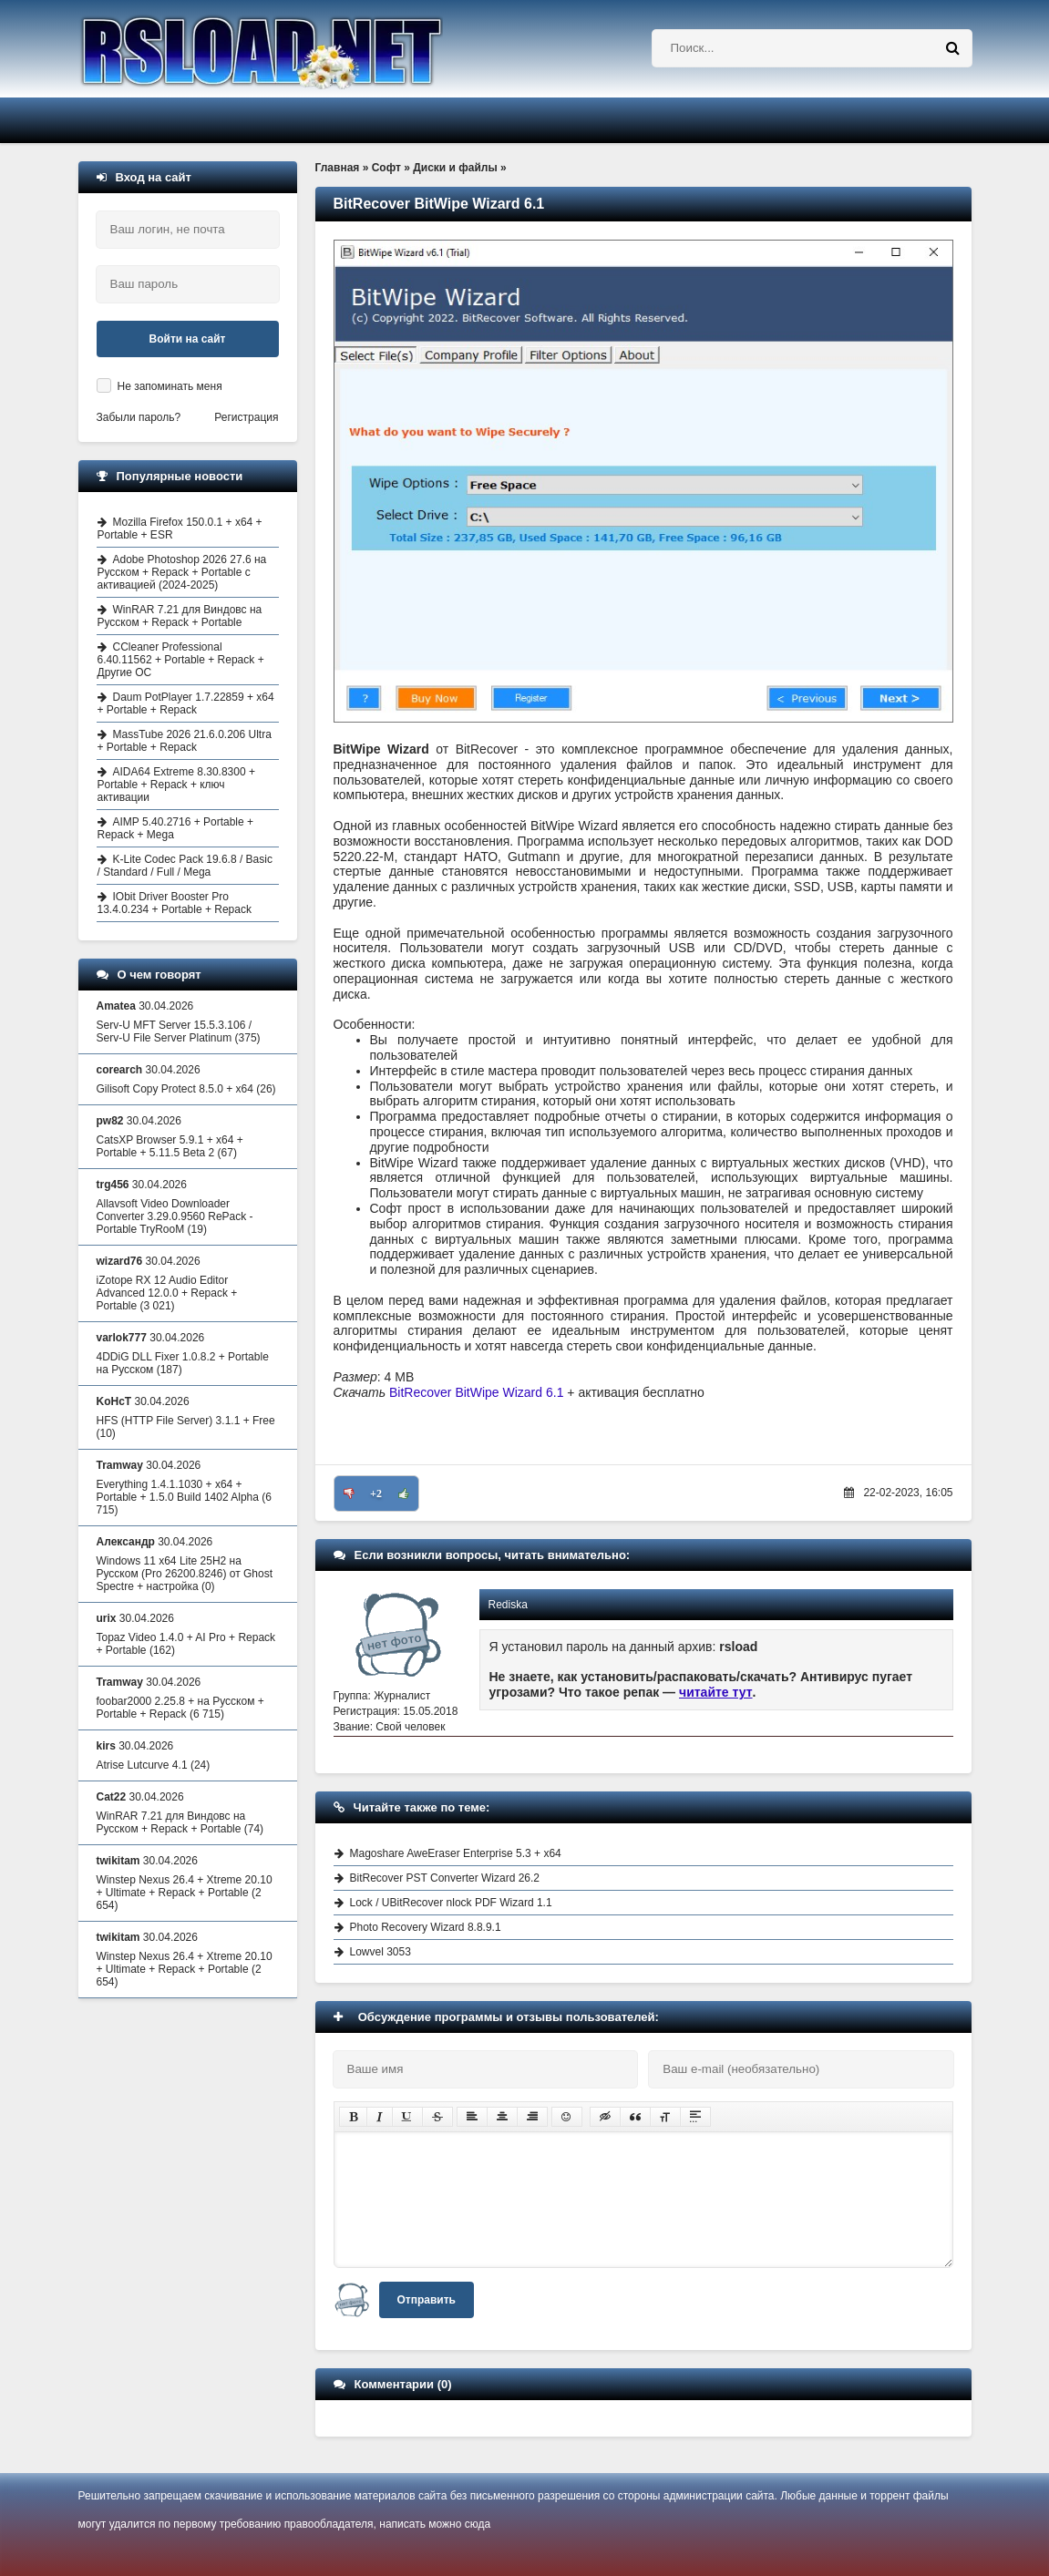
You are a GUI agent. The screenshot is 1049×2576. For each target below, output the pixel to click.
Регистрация (246, 417)
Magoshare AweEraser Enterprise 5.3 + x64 (455, 1853)
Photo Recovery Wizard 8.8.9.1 (425, 1927)
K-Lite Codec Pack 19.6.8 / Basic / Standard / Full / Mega (185, 865)
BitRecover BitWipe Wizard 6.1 (476, 1392)
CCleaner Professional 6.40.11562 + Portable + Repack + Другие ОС (181, 660)
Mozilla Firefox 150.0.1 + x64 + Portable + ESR (180, 528)
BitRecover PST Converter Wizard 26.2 (445, 1878)
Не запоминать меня (170, 386)
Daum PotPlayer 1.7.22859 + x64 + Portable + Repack (186, 703)
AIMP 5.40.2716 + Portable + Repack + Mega (176, 828)
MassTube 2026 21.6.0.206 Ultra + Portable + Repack (185, 741)
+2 (376, 1493)
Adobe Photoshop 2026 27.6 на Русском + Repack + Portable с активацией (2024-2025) (182, 572)
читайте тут (716, 1692)
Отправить (426, 2300)
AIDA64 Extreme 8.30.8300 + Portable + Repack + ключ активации (176, 784)
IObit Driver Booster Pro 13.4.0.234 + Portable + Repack (175, 903)
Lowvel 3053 (380, 1951)
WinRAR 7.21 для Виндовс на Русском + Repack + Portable (180, 616)
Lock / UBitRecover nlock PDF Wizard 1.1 (451, 1902)
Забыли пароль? (139, 417)
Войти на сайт (187, 339)
